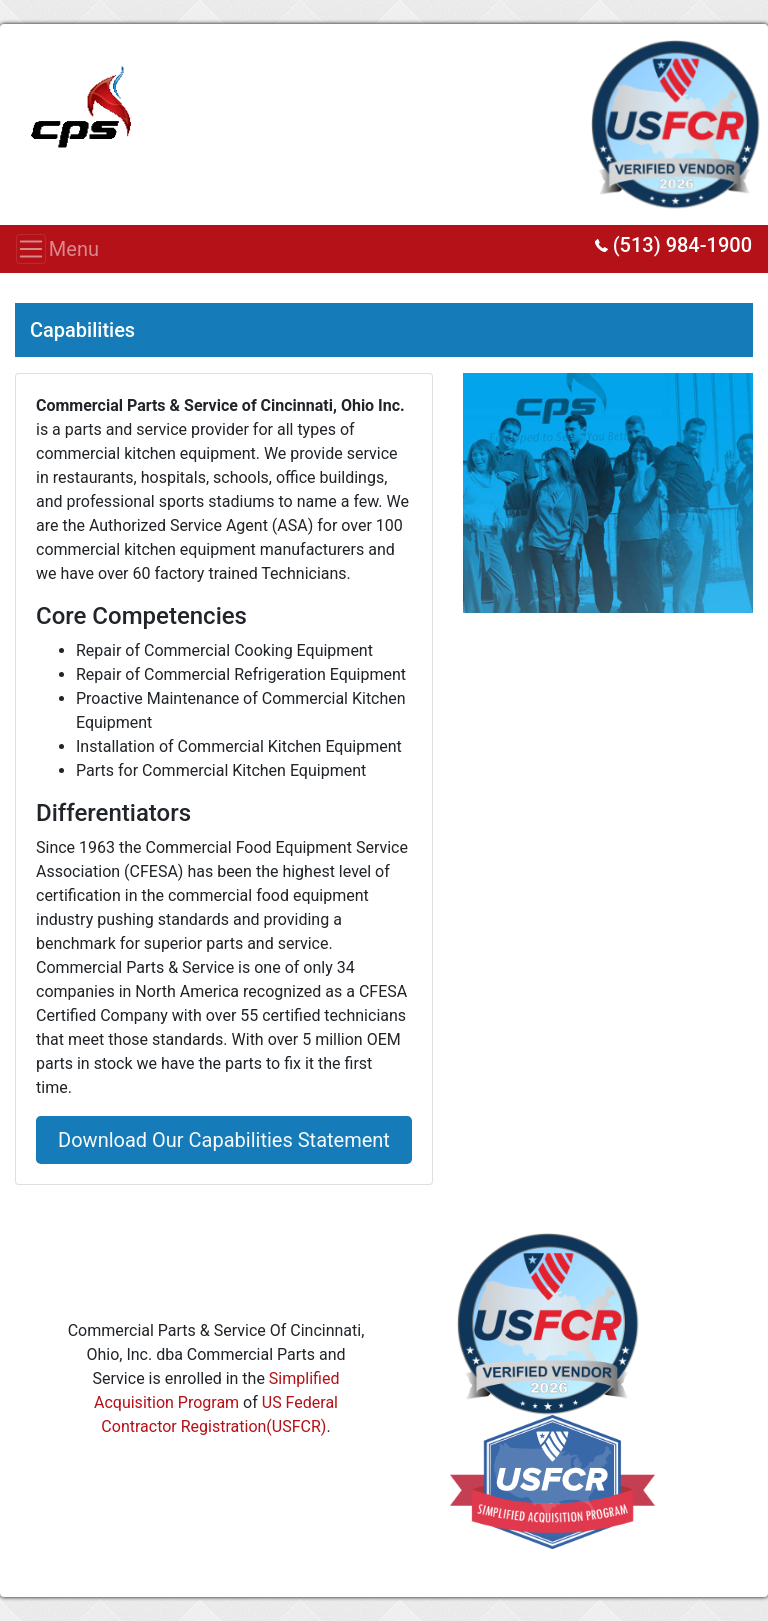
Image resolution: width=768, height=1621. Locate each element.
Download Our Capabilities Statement (224, 1140)
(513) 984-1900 (673, 245)
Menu (37, 249)
